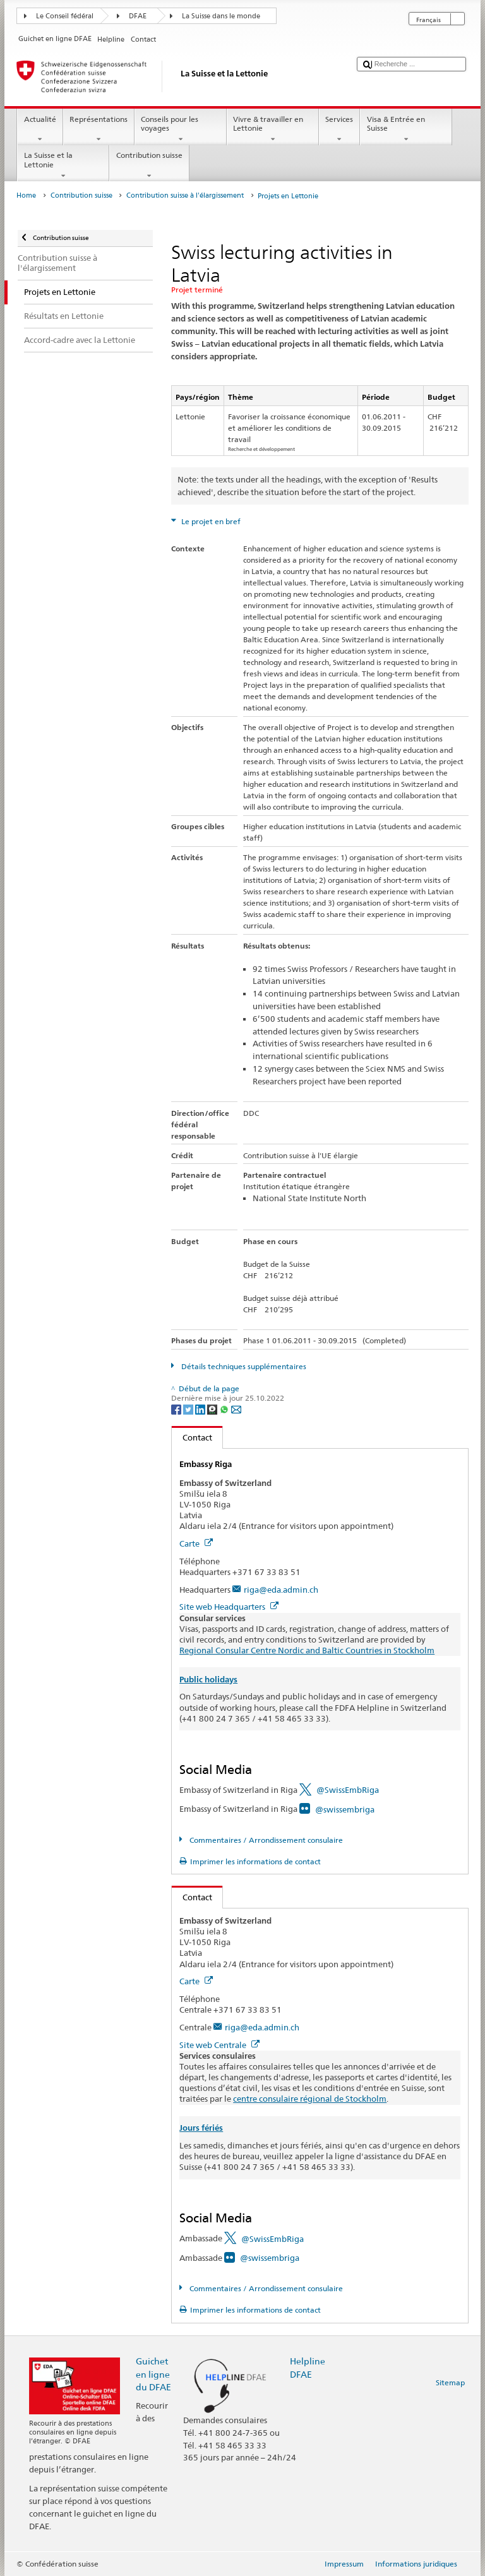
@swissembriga (344, 1809)
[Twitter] (189, 1408)
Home (26, 195)
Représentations (99, 129)
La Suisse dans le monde (221, 16)
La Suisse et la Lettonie (63, 165)
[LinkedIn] (201, 1408)
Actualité (40, 129)
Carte (196, 1543)
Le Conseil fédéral (64, 16)
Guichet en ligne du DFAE (153, 2374)
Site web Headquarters (228, 1607)
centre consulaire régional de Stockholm (309, 2099)
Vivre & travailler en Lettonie (272, 129)
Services (339, 129)
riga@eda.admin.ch (281, 1590)
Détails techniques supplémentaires (242, 1366)
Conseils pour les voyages (180, 129)
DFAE (138, 16)
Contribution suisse (149, 165)
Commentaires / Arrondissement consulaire (265, 1840)
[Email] (236, 1408)
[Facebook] (177, 1408)
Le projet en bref (210, 521)
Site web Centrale (219, 2045)
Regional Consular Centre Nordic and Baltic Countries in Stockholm (306, 1650)
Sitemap (450, 2382)
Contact (192, 1437)
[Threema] (213, 1408)
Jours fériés (201, 2128)
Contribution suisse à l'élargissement (185, 195)
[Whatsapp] (225, 1408)
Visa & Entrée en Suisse (406, 129)
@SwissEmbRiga (347, 1790)
